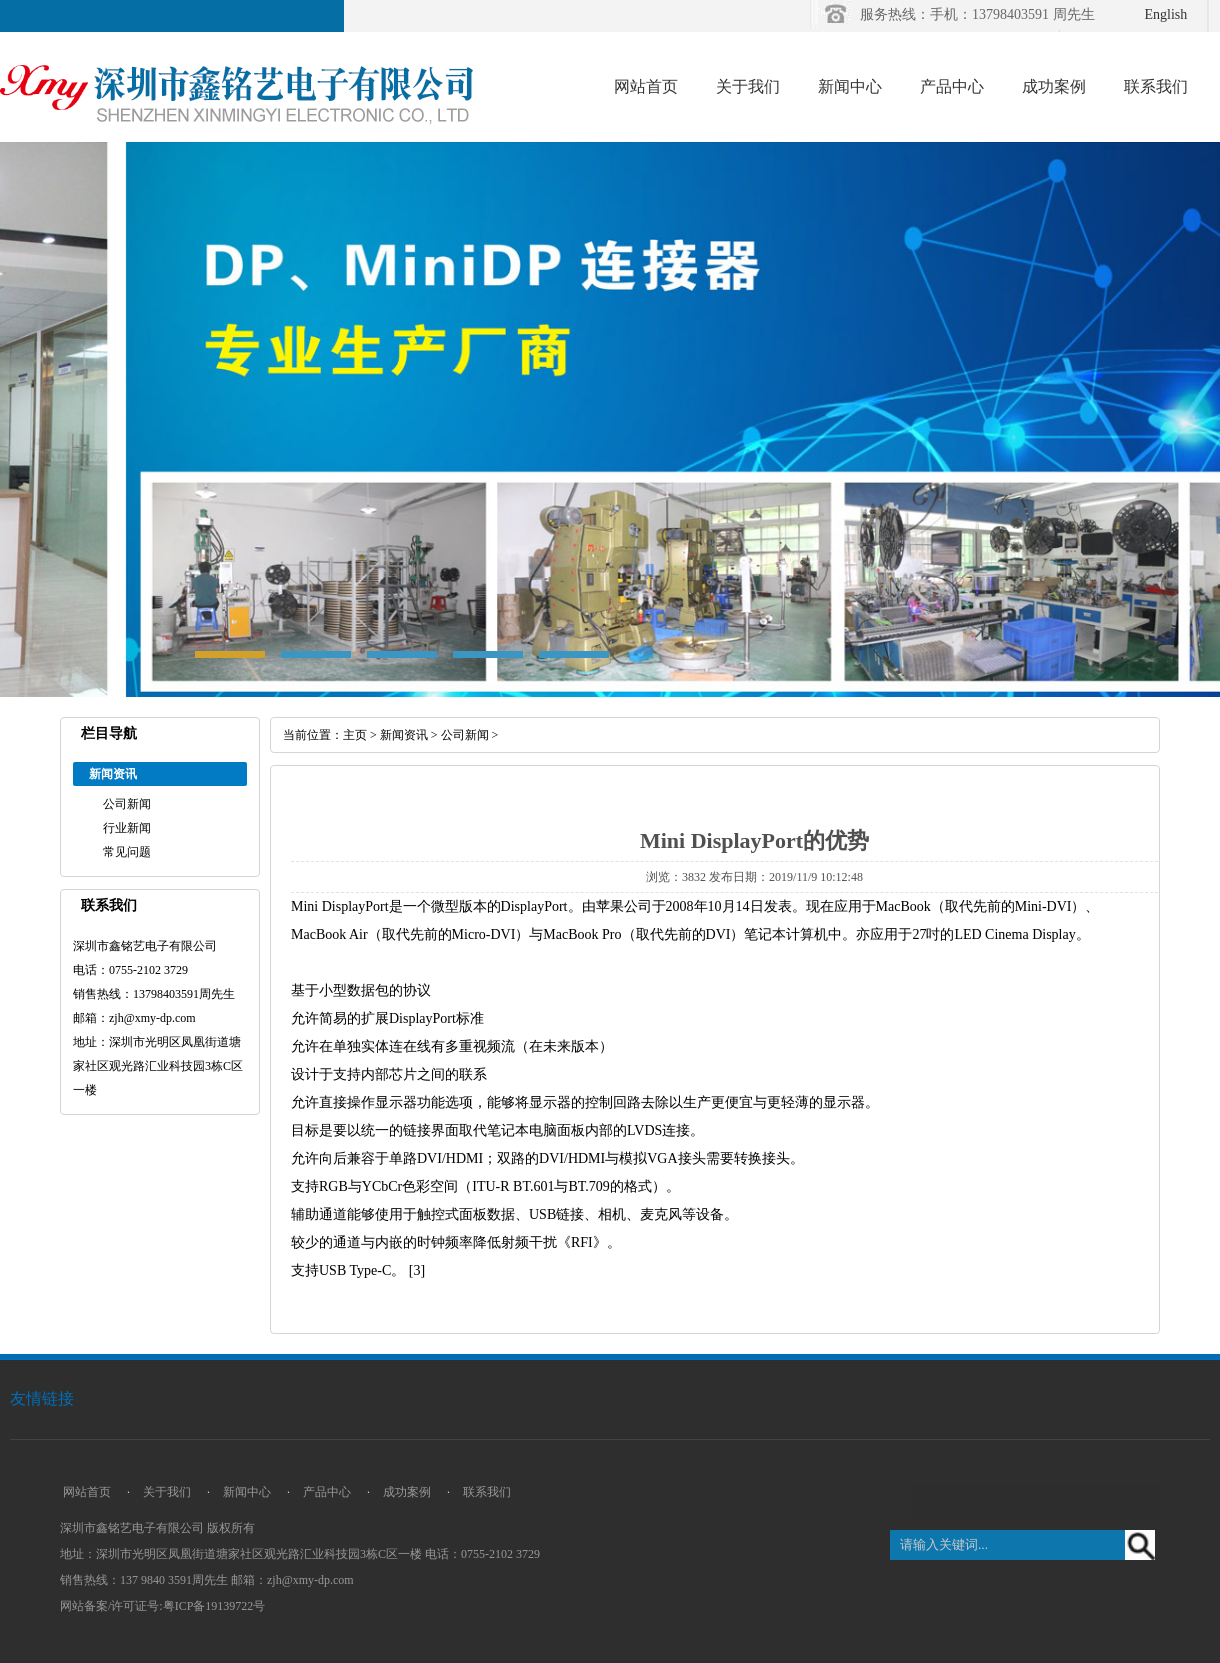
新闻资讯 (404, 735)
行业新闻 (127, 828)
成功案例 (1054, 86)
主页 (355, 735)
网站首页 (646, 86)
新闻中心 (850, 86)
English (1166, 14)
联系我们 (1156, 86)
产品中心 (952, 86)
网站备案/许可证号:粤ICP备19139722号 (162, 1606)
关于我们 (748, 86)
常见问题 (127, 852)
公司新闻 (127, 804)
